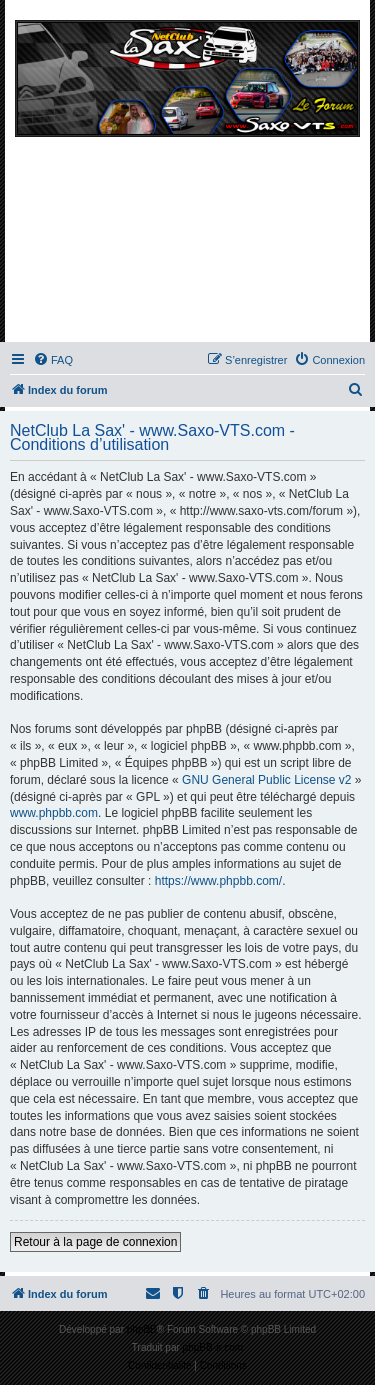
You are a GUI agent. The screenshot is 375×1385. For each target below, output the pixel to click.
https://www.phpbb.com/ (218, 881)
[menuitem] (53, 360)
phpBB (142, 1329)
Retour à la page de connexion (95, 1242)
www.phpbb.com (54, 813)
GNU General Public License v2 (266, 780)
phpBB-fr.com (213, 1347)
